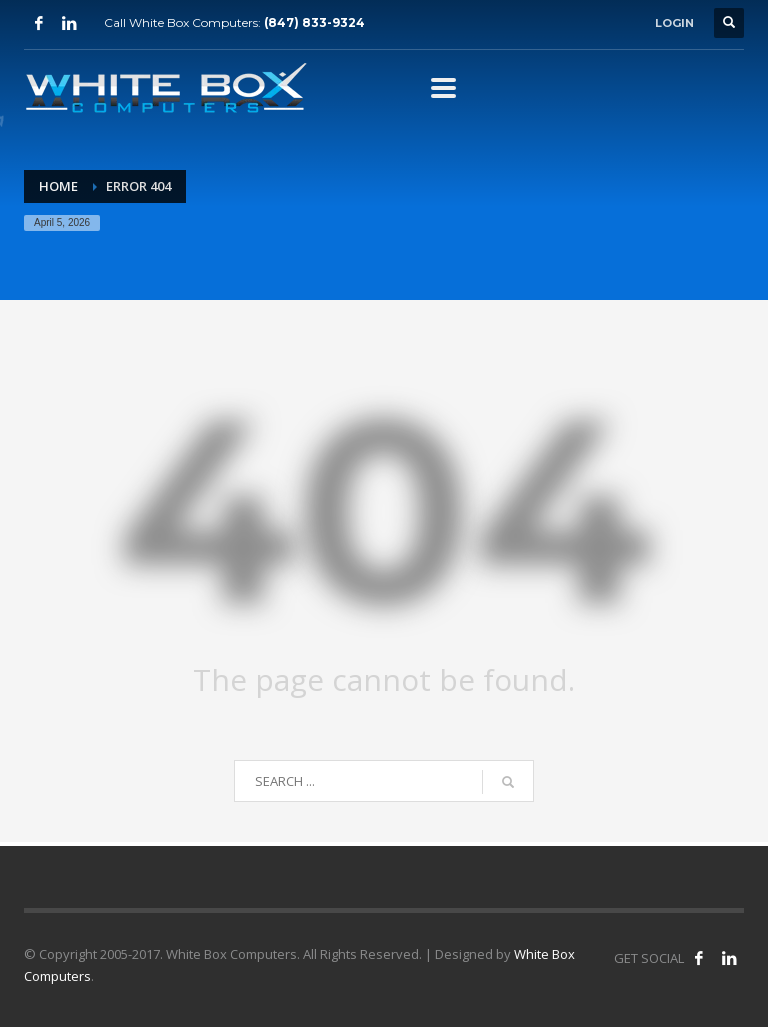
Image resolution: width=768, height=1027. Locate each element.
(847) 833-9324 (314, 22)
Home (58, 186)
